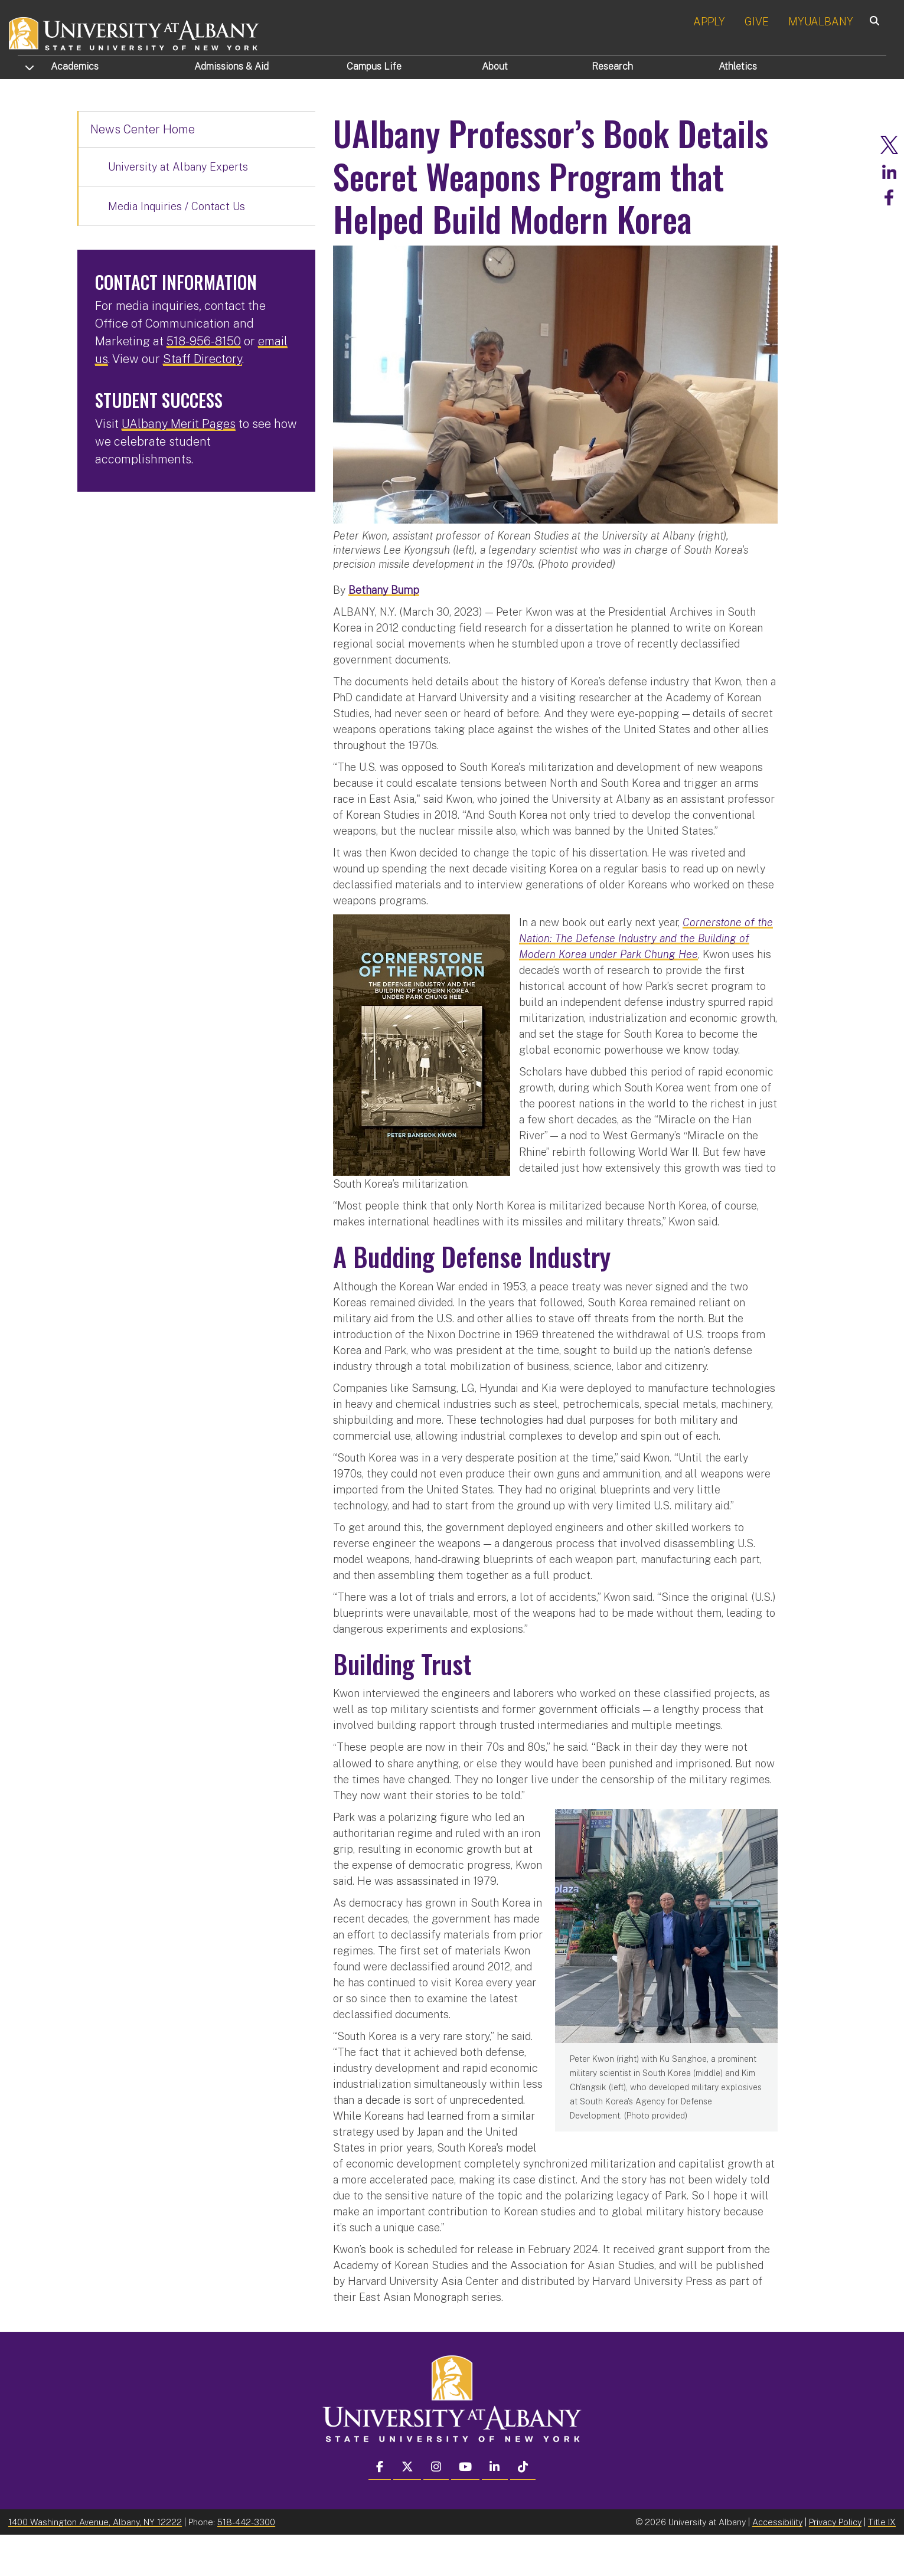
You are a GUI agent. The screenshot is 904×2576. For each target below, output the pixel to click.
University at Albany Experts (178, 167)
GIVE (757, 21)
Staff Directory (202, 359)
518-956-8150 (204, 341)
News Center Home (142, 129)
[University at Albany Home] (134, 32)
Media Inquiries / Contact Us (176, 206)
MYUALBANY (820, 21)
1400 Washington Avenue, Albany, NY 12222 (95, 2563)
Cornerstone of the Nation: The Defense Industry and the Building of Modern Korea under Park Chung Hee (646, 979)
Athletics (738, 66)
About (495, 66)
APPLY (709, 21)
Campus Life (374, 66)
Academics (75, 66)
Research (612, 66)
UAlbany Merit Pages (179, 424)
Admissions (231, 66)
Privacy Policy (835, 2563)
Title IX (882, 2563)
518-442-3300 (246, 2563)
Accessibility (777, 2563)
